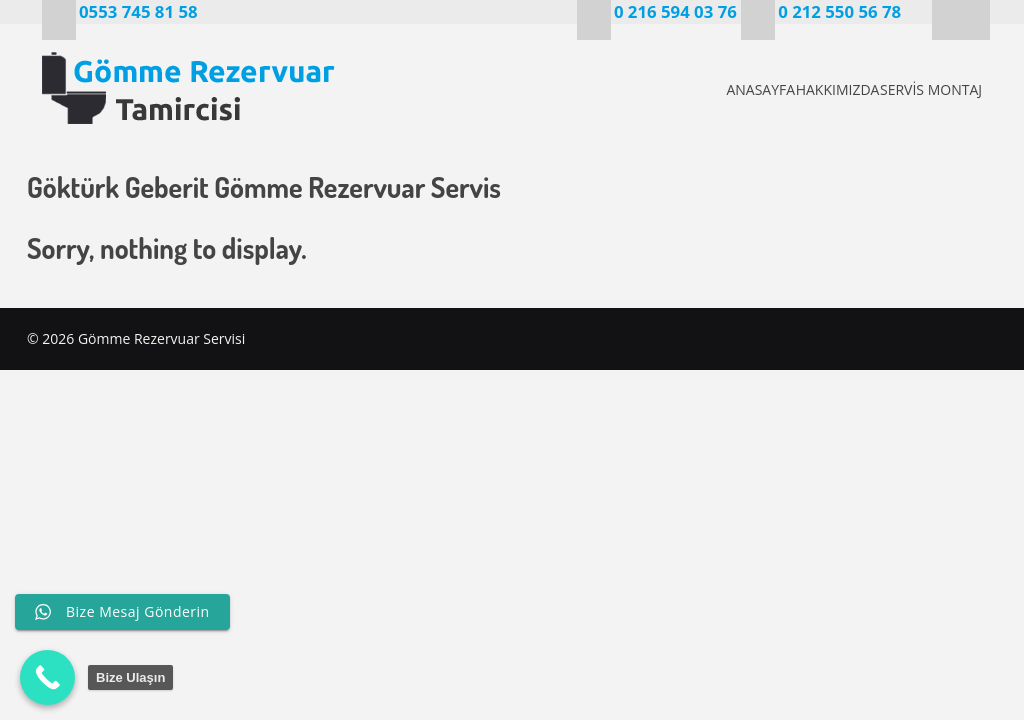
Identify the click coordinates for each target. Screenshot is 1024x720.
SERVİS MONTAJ (928, 89)
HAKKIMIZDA (801, 89)
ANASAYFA (691, 89)
